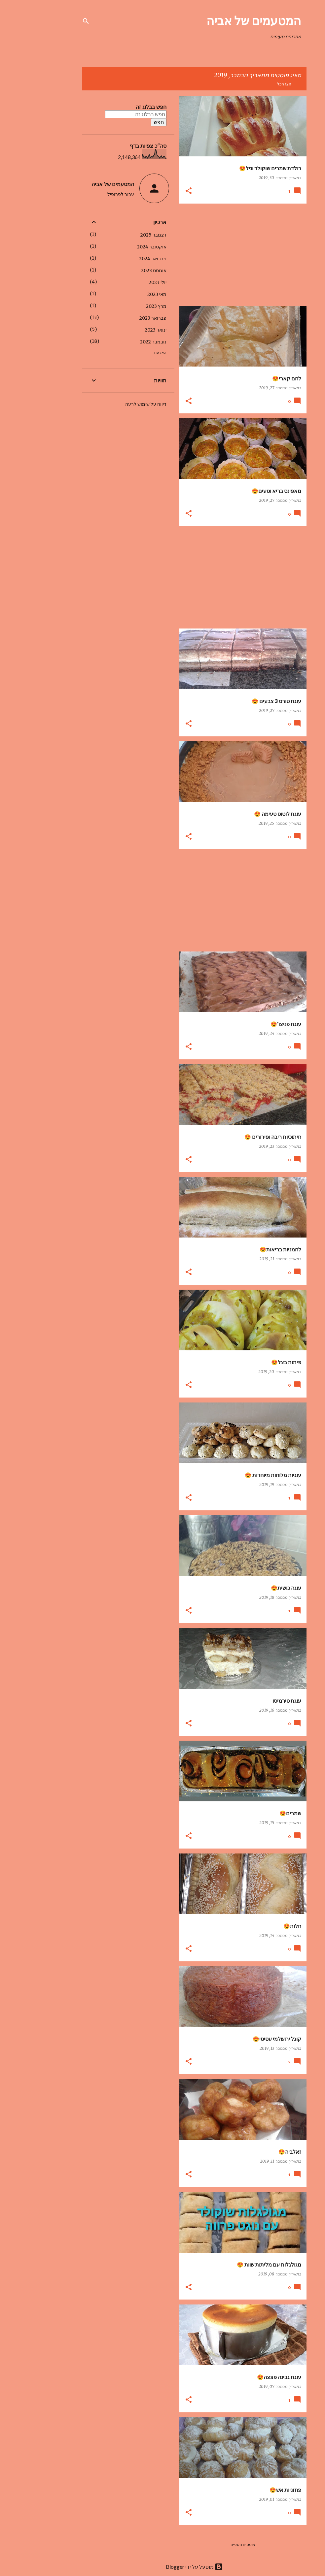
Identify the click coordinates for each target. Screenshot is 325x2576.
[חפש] (54, 21)
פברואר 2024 (121, 259)
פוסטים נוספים (211, 2544)
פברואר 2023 (121, 318)
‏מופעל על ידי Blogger (162, 2566)
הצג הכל (252, 83)
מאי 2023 (125, 294)
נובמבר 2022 (121, 342)
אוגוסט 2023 (122, 271)
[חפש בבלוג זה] (104, 114)
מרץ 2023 (124, 306)
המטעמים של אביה (222, 20)
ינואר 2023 (124, 330)
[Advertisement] (214, 255)
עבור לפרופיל (89, 194)
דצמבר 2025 (122, 235)
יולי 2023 (126, 282)
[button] (157, 191)
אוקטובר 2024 (120, 247)
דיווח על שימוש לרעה (114, 404)
